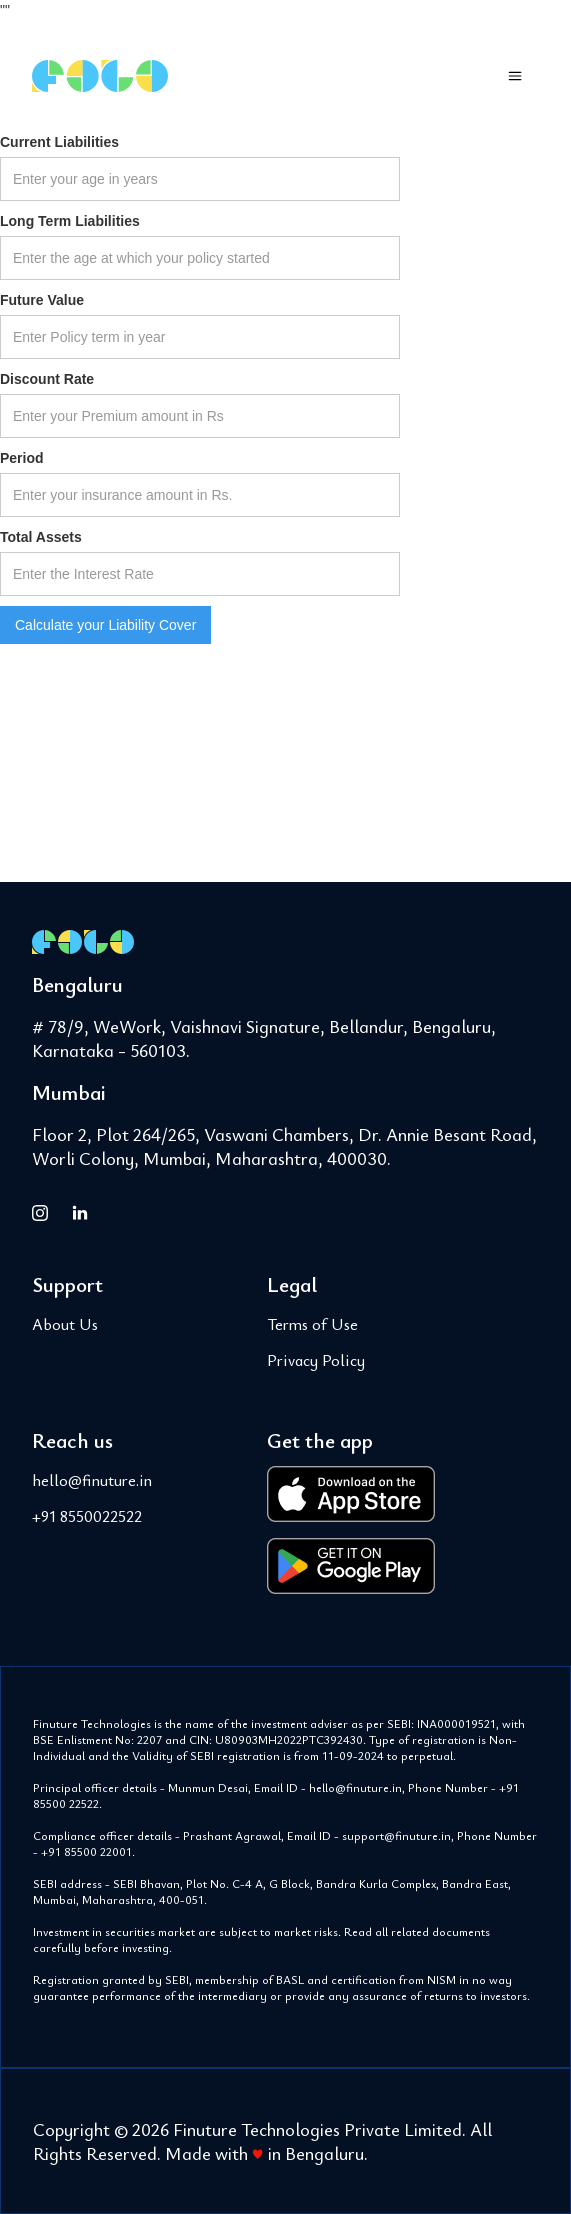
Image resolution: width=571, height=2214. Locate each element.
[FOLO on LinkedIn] (80, 1212)
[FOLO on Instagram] (40, 1212)
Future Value (42, 300)
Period (22, 458)
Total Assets (41, 537)
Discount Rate (47, 379)
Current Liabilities (59, 142)
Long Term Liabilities (70, 221)
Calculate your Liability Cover (105, 625)
